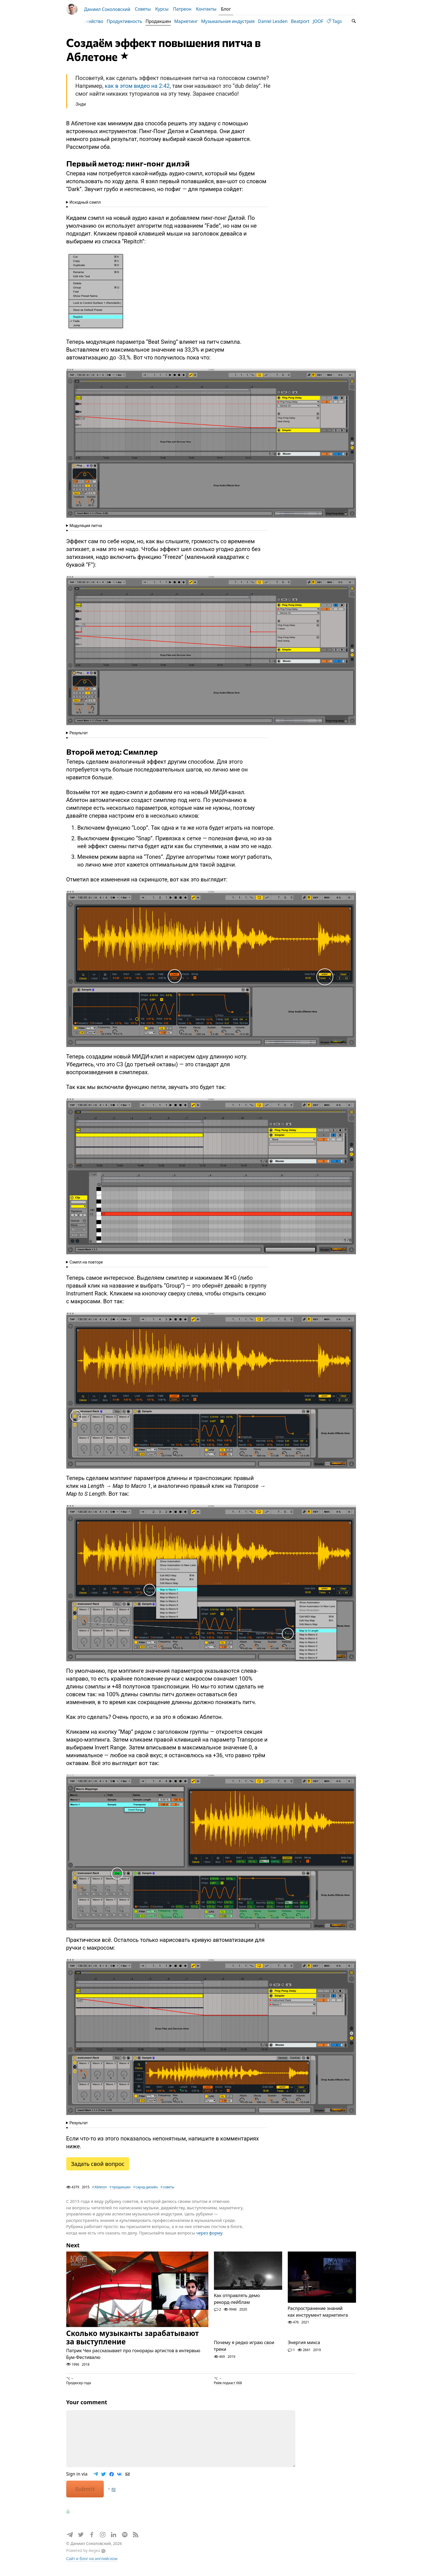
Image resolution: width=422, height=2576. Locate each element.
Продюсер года (78, 2388)
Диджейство (96, 21)
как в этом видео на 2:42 (137, 91)
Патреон (182, 9)
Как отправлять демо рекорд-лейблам (237, 2304)
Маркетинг (192, 21)
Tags (340, 21)
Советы (143, 9)
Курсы (162, 9)
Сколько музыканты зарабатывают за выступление (132, 2343)
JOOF (324, 21)
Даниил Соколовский (107, 9)
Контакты (206, 9)
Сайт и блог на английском (91, 2564)
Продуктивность (130, 21)
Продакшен (164, 21)
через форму (209, 2238)
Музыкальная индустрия (234, 21)
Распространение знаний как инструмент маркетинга (318, 2317)
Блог (226, 9)
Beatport (306, 21)
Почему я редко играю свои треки (244, 2351)
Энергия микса (304, 2348)
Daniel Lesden (279, 21)
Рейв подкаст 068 (228, 2388)
